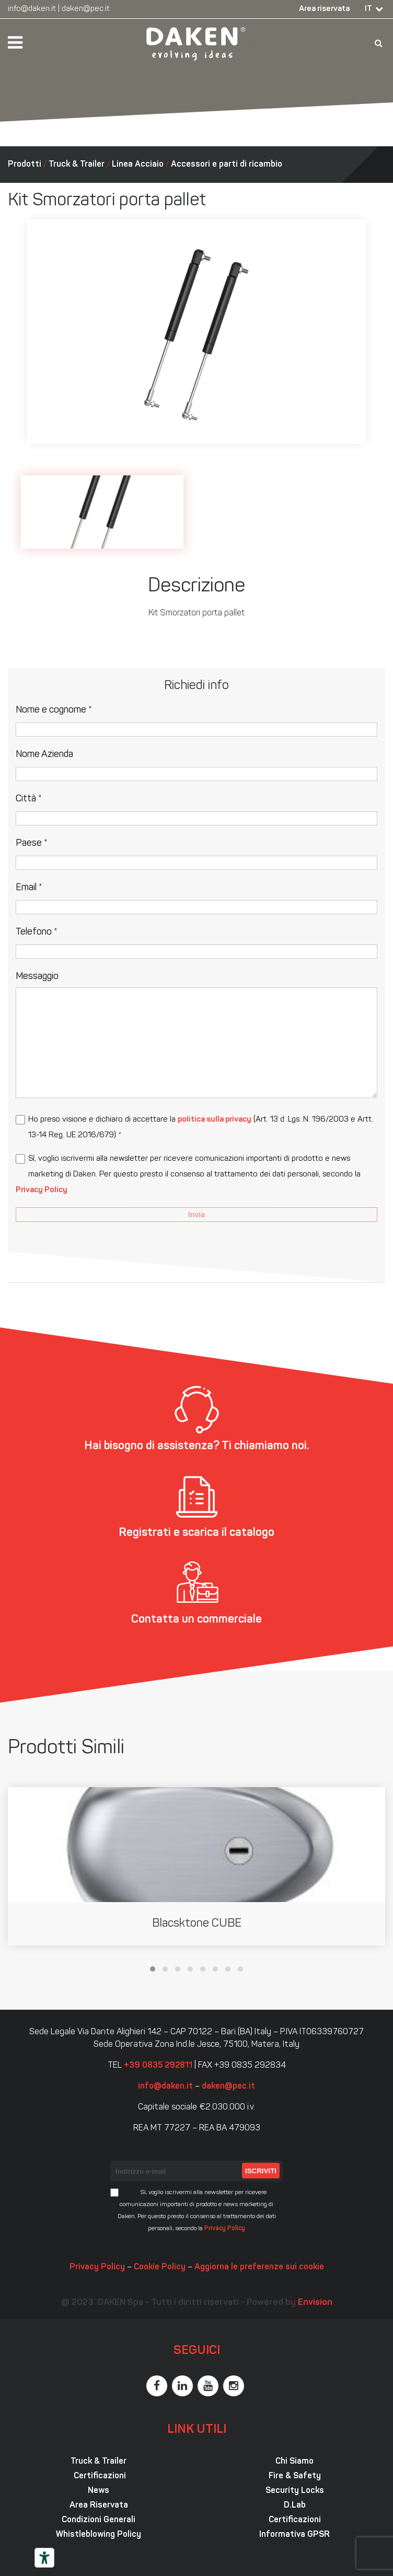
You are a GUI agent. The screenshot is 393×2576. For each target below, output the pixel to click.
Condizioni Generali (98, 2520)
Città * (29, 799)
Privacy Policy (41, 1190)
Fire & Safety (295, 2476)
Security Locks (294, 2491)
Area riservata (324, 9)
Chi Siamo (294, 2461)
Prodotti (24, 164)
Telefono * (36, 932)
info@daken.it (32, 9)
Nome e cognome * (54, 710)
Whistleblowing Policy (98, 2535)
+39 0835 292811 (158, 2065)
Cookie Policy (160, 2267)
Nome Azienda (44, 755)
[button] (152, 1969)
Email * (29, 888)
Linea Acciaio (138, 164)
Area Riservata (99, 2505)
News (98, 2491)
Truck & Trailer (77, 164)
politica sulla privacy (214, 1120)
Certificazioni (99, 2476)
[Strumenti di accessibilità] (44, 2558)
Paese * (32, 843)
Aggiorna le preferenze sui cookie (259, 2267)
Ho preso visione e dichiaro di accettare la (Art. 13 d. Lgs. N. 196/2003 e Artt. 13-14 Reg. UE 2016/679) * (200, 1127)
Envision (315, 2302)
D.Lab (295, 2505)
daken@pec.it (86, 9)
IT (368, 9)
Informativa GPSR (294, 2535)
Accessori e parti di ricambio (226, 164)
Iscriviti (260, 2171)
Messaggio (37, 977)
